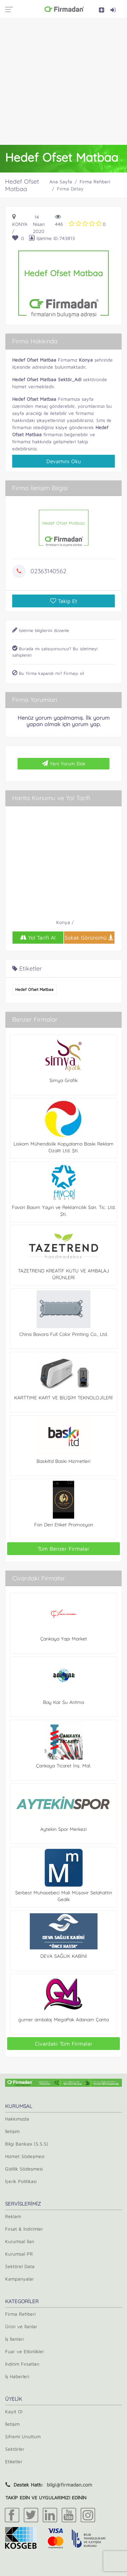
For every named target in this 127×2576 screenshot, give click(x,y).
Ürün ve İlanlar (21, 2326)
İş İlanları (14, 2339)
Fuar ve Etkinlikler (24, 2351)
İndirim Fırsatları (22, 2364)
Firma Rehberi (95, 181)
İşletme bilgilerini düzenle (40, 630)
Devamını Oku (63, 461)
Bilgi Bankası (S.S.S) (26, 2144)
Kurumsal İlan (19, 2241)
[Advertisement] (63, 81)
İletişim (12, 2131)
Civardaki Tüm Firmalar (63, 2044)
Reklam (13, 2216)
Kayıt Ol (13, 2411)
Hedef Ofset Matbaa (34, 989)
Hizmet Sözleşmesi (24, 2156)
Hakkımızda (17, 2119)
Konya (19, 224)
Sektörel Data (20, 2266)
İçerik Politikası (21, 2181)
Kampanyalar (19, 2279)
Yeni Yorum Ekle (63, 763)
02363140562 (48, 571)
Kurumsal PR (19, 2254)
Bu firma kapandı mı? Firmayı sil (48, 673)
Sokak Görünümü (89, 938)
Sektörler (14, 2449)
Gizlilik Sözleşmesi (24, 2169)
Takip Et (63, 601)
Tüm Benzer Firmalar (63, 1549)
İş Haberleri (17, 2376)
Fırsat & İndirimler (24, 2229)
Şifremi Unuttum (23, 2436)
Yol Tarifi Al (38, 938)
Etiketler (13, 2461)
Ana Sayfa (60, 181)
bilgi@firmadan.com (69, 2485)
